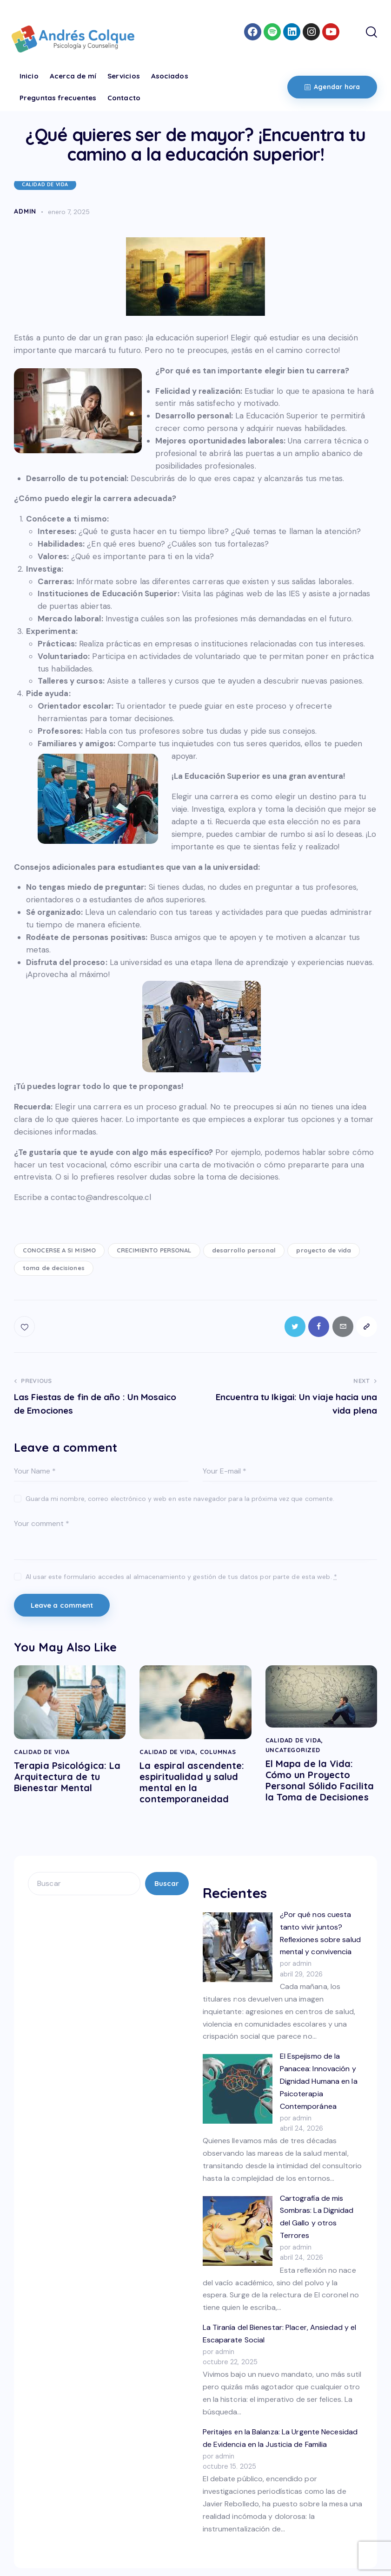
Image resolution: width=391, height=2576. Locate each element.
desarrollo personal (244, 1250)
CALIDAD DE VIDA (45, 184)
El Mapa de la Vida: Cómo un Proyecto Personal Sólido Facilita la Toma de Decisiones (319, 1781)
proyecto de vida (323, 1250)
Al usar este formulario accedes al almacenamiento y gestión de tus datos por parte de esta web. (181, 1577)
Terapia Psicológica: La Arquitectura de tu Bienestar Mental (67, 1777)
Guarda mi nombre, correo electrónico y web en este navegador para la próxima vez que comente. (180, 1498)
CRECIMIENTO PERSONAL (154, 1250)
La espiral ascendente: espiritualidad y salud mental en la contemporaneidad (191, 1783)
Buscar (166, 1883)
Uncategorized (292, 1750)
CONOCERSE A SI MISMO (59, 1250)
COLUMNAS (218, 1752)
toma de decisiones (54, 1268)
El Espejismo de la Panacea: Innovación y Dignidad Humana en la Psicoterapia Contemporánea (319, 2081)
